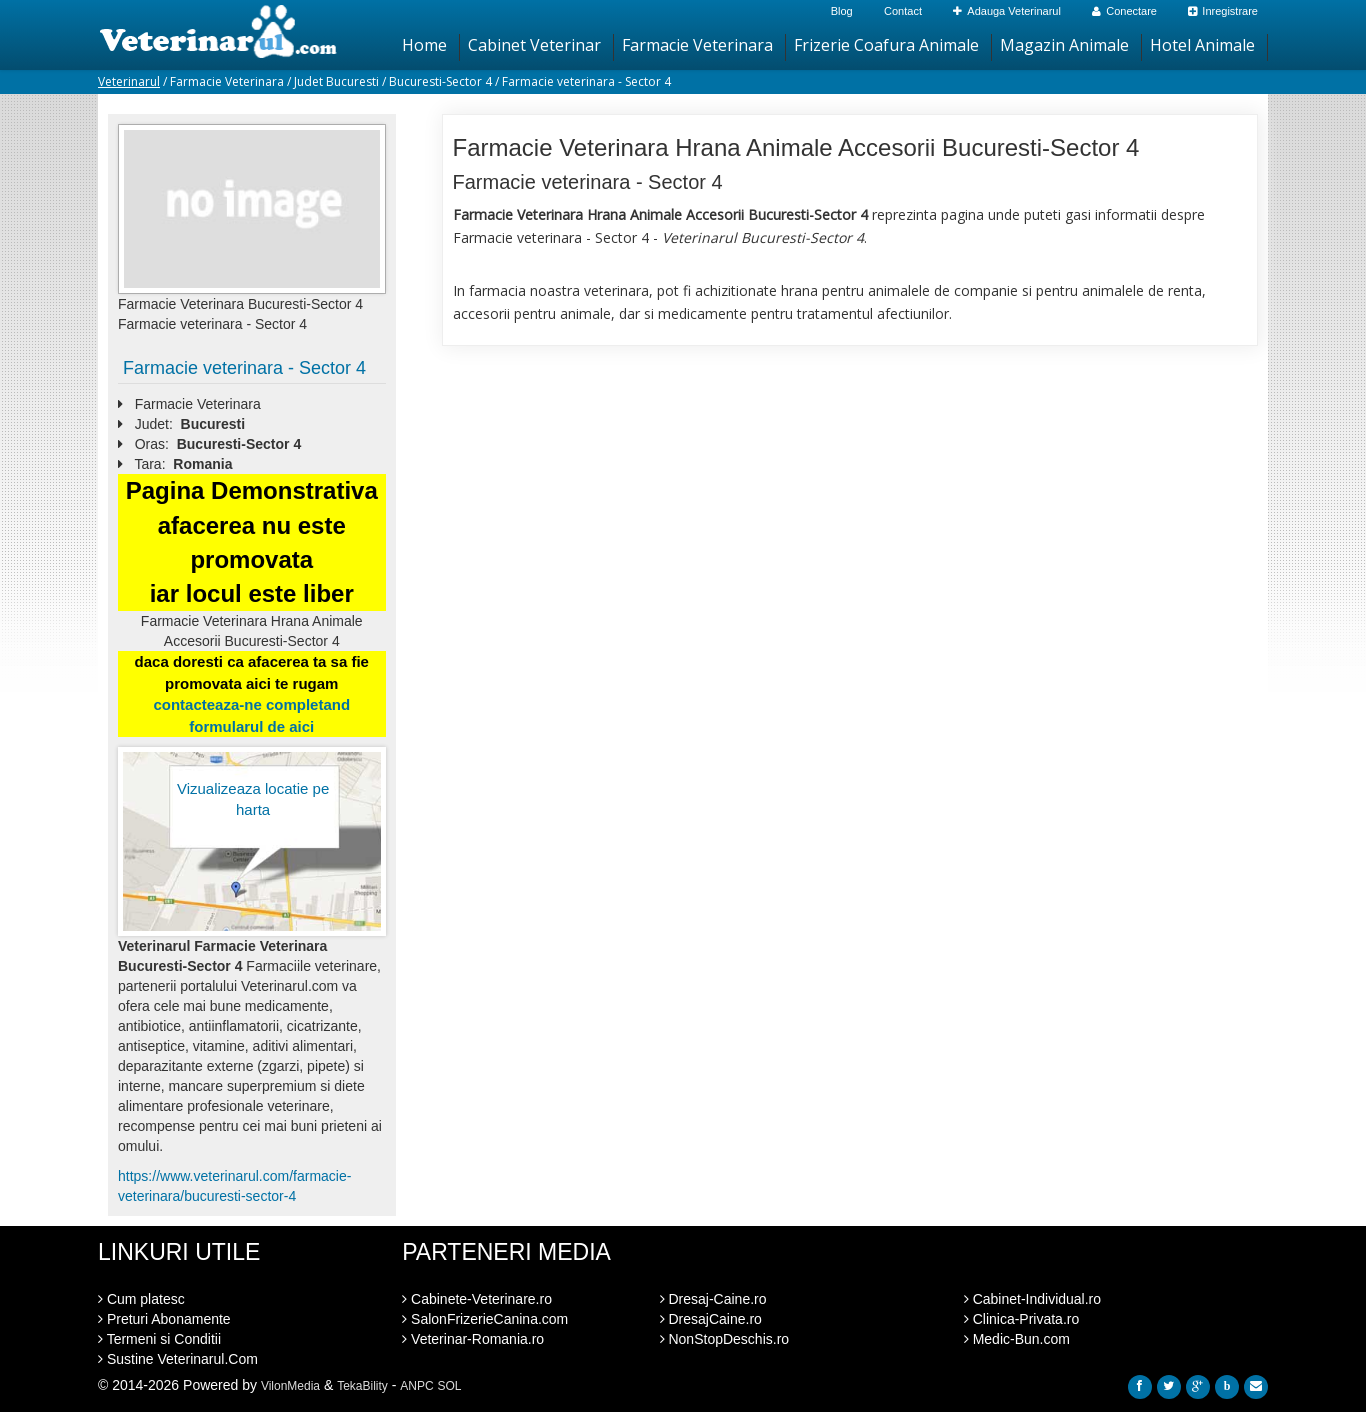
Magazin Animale (1064, 45)
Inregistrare (1223, 11)
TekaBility (362, 1386)
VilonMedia (290, 1386)
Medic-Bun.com (1017, 1339)
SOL (450, 1386)
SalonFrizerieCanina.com (485, 1319)
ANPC (416, 1386)
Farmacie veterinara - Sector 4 (244, 368)
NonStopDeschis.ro (725, 1339)
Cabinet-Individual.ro (1032, 1299)
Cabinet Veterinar (534, 45)
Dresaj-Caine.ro (713, 1299)
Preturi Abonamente (164, 1319)
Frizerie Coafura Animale (886, 45)
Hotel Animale (1202, 45)
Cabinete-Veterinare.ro (477, 1299)
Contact (903, 11)
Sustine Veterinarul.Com (178, 1359)
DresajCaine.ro (711, 1319)
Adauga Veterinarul (1007, 11)
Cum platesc (141, 1299)
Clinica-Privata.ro (1021, 1319)
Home (424, 45)
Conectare (1124, 11)
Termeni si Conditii (159, 1339)
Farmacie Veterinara (697, 45)
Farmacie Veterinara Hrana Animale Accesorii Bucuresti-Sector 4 (796, 147)
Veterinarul (129, 81)
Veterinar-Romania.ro (473, 1339)
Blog (842, 11)
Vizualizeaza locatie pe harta (253, 799)
